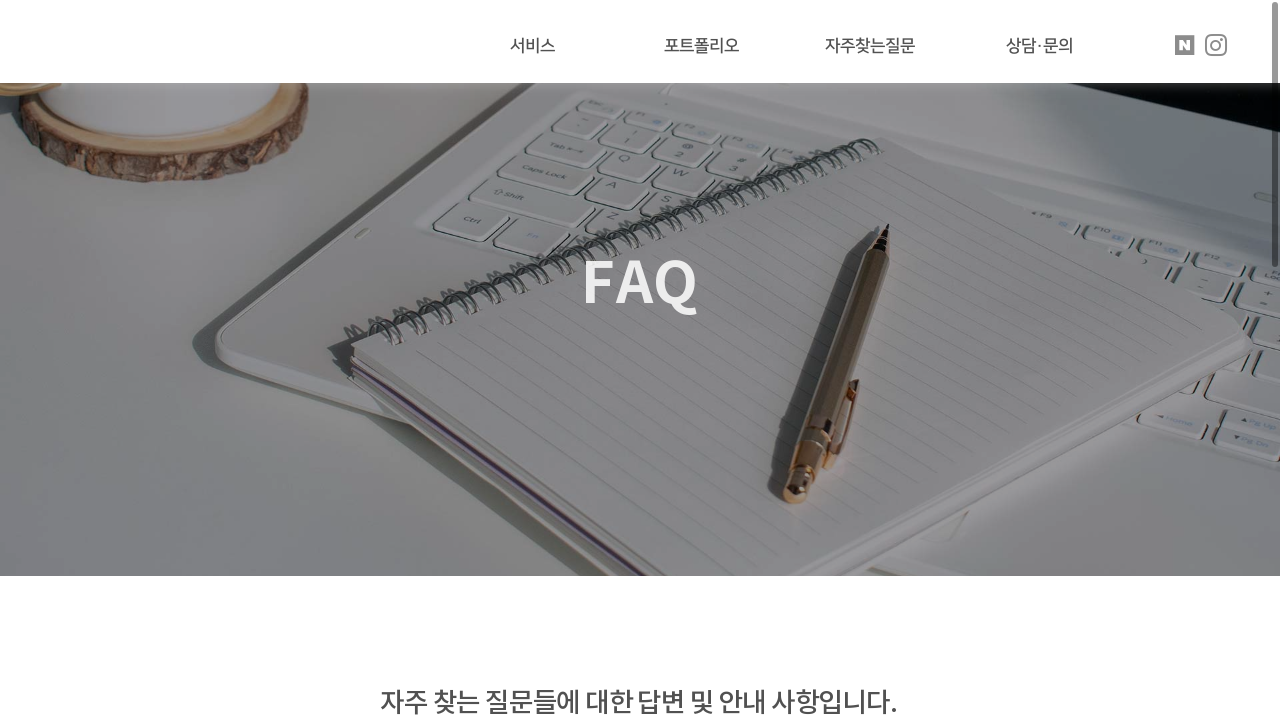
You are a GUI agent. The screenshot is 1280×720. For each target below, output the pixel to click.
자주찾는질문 (870, 46)
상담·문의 (1039, 46)
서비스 (532, 46)
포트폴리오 (701, 46)
